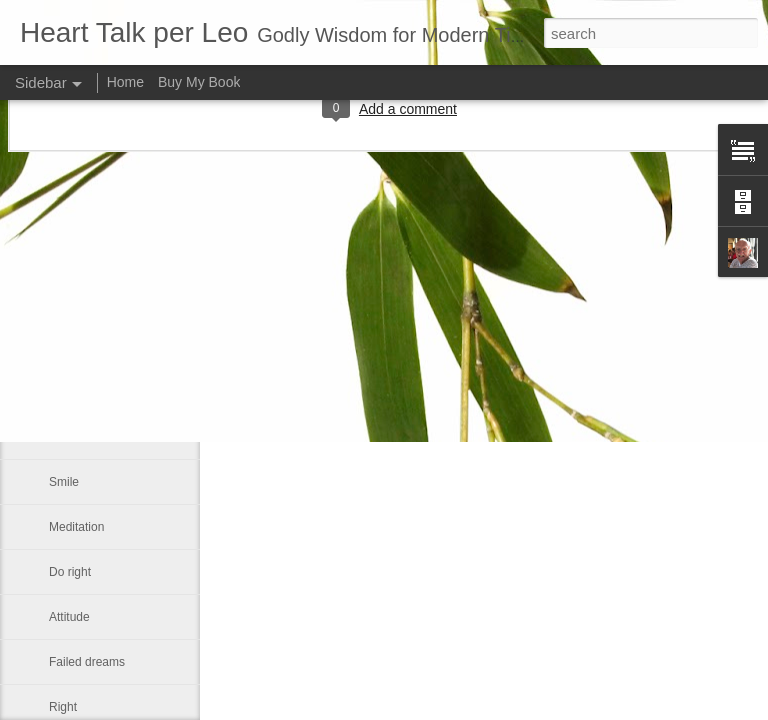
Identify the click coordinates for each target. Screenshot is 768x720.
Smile (64, 482)
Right (63, 707)
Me (57, 437)
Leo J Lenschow (544, 335)
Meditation (76, 527)
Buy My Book (199, 82)
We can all (77, 257)
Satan (64, 302)
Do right (70, 572)
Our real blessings (97, 392)
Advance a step (90, 347)
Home (125, 82)
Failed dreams (87, 662)
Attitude (69, 617)
